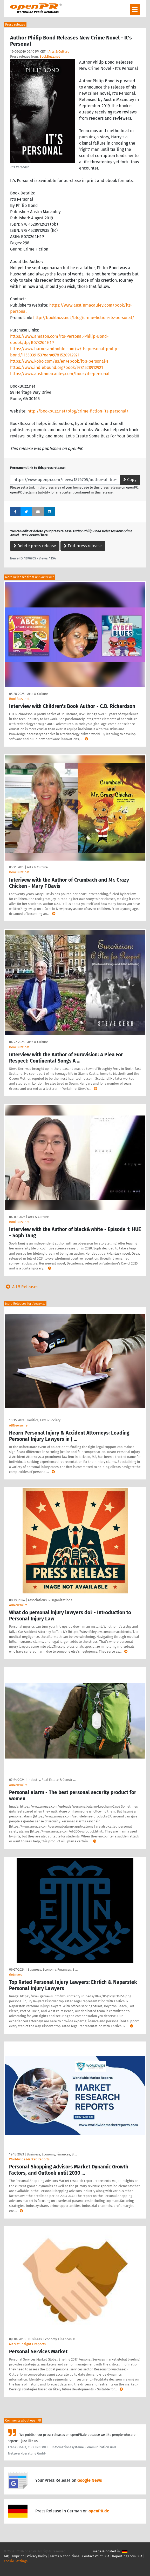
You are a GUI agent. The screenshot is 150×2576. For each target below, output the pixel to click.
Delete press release (34, 545)
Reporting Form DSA (127, 2556)
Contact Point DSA (95, 2556)
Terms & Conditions (64, 2556)
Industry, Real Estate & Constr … (52, 1780)
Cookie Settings (16, 2561)
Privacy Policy (37, 2556)
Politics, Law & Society (43, 1420)
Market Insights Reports (27, 2344)
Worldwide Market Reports (29, 2159)
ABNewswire (18, 1425)
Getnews (15, 1975)
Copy (130, 479)
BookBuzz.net (49, 56)
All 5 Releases (21, 1286)
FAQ (6, 2556)
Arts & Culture (59, 51)
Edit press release (83, 545)
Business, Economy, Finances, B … (53, 1969)
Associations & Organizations (50, 1600)
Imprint (18, 2556)
